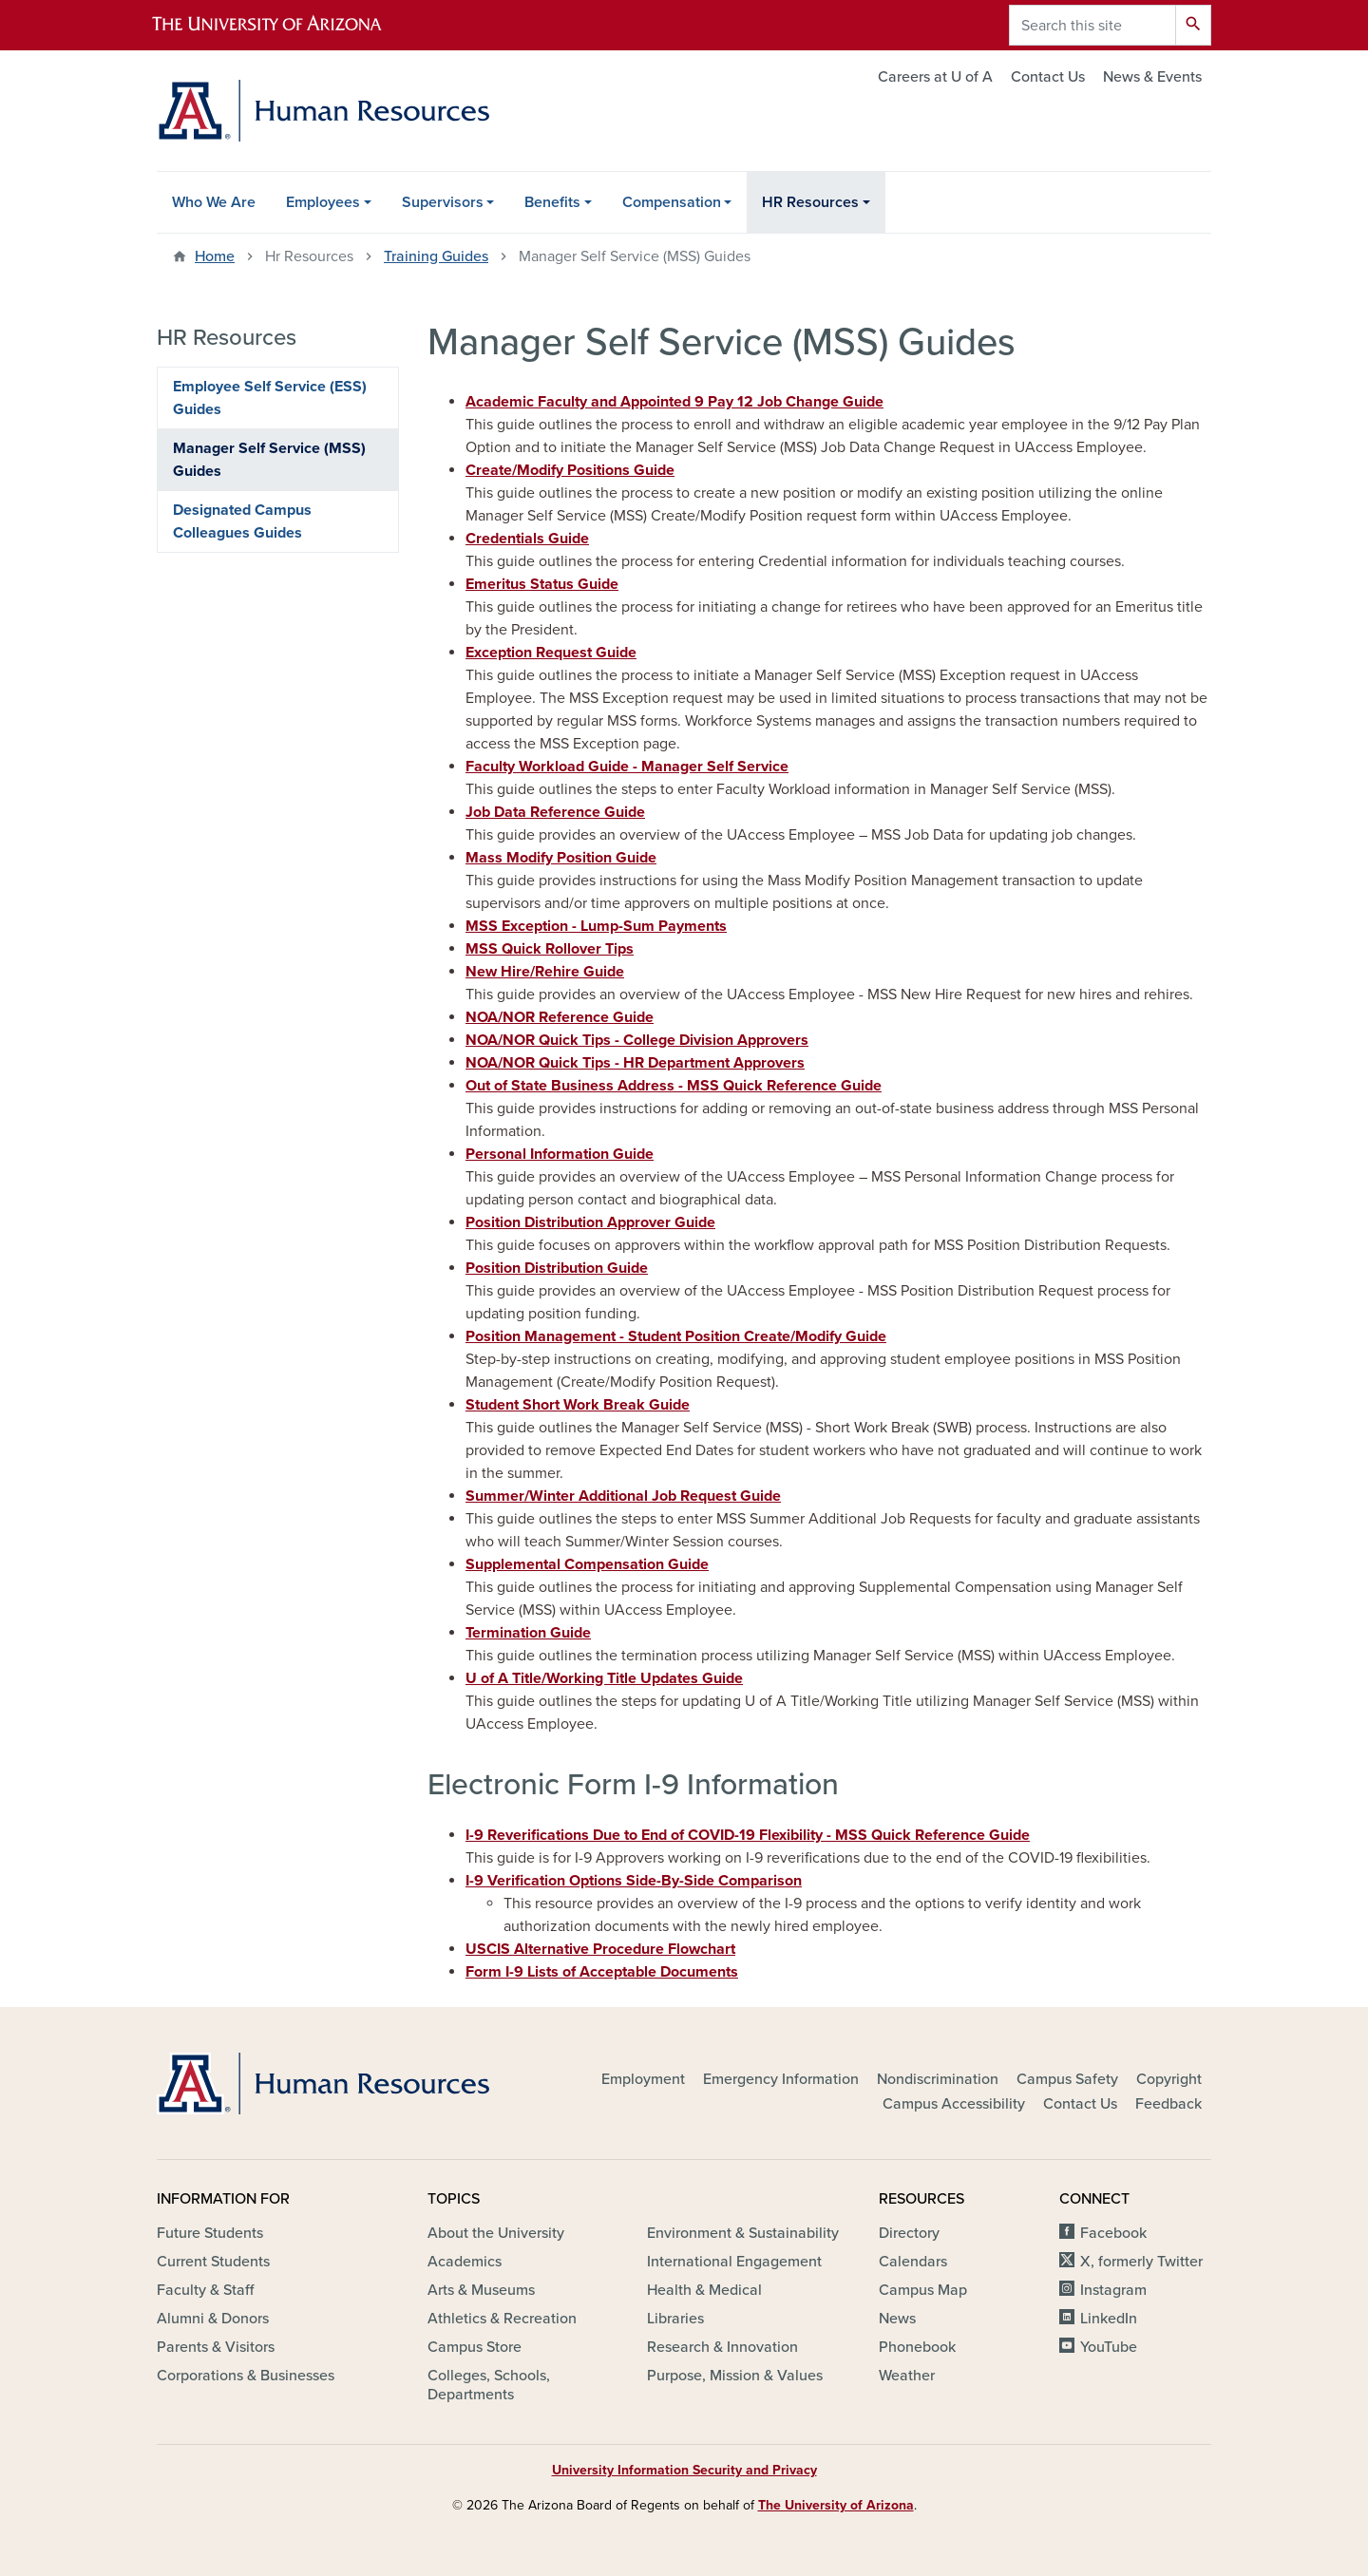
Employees (323, 202)
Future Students (210, 2233)
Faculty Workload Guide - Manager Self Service (627, 766)
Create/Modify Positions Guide (570, 470)
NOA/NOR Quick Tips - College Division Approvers (637, 1040)
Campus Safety (1067, 2079)
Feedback (1168, 2103)
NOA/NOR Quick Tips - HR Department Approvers (635, 1062)
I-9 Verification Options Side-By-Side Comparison (634, 1880)
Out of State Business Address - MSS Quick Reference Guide (674, 1085)
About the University (496, 2233)
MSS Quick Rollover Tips (550, 948)
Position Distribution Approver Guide (590, 1222)
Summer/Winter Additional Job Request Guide (623, 1496)
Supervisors (443, 202)
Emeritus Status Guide (542, 584)
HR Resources (810, 202)
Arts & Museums (481, 2290)
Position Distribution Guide (557, 1268)
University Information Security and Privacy (684, 2470)
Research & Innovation (722, 2347)
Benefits (552, 202)
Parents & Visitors (216, 2347)
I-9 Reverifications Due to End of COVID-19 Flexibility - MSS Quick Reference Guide (748, 1835)
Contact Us (1048, 76)
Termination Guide (528, 1632)
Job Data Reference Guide (555, 812)
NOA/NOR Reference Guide (560, 1017)
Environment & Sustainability (743, 2233)
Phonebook (917, 2347)
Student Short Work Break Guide (578, 1404)
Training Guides (436, 256)
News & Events (1152, 76)
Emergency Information (781, 2079)
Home (215, 256)
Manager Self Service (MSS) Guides (269, 460)
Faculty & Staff (205, 2290)
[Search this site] (1092, 25)
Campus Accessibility (954, 2103)
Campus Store (475, 2347)
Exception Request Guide (551, 652)
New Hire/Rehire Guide (545, 971)
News (897, 2318)
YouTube (1108, 2347)
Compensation (671, 202)
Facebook (1113, 2233)
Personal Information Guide (560, 1154)
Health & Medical (704, 2290)
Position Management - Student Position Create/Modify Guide (676, 1336)
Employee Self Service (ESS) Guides (270, 398)
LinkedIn (1108, 2318)
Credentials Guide (527, 538)
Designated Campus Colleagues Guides (242, 521)
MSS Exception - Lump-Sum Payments (596, 926)
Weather (907, 2375)
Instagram (1113, 2290)
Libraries (675, 2318)
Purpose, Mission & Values (735, 2375)
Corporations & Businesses (245, 2375)
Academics (465, 2261)
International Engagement (734, 2261)
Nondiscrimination (937, 2079)
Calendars (913, 2261)
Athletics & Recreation (502, 2318)
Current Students (213, 2261)
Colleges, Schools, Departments (489, 2385)
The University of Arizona (836, 2505)
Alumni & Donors (213, 2318)
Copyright (1169, 2079)
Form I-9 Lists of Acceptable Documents (602, 1971)
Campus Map (923, 2290)
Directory (909, 2233)
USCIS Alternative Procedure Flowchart (600, 1949)
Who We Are (214, 202)
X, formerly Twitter (1141, 2261)
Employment (643, 2079)
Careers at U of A (935, 76)
